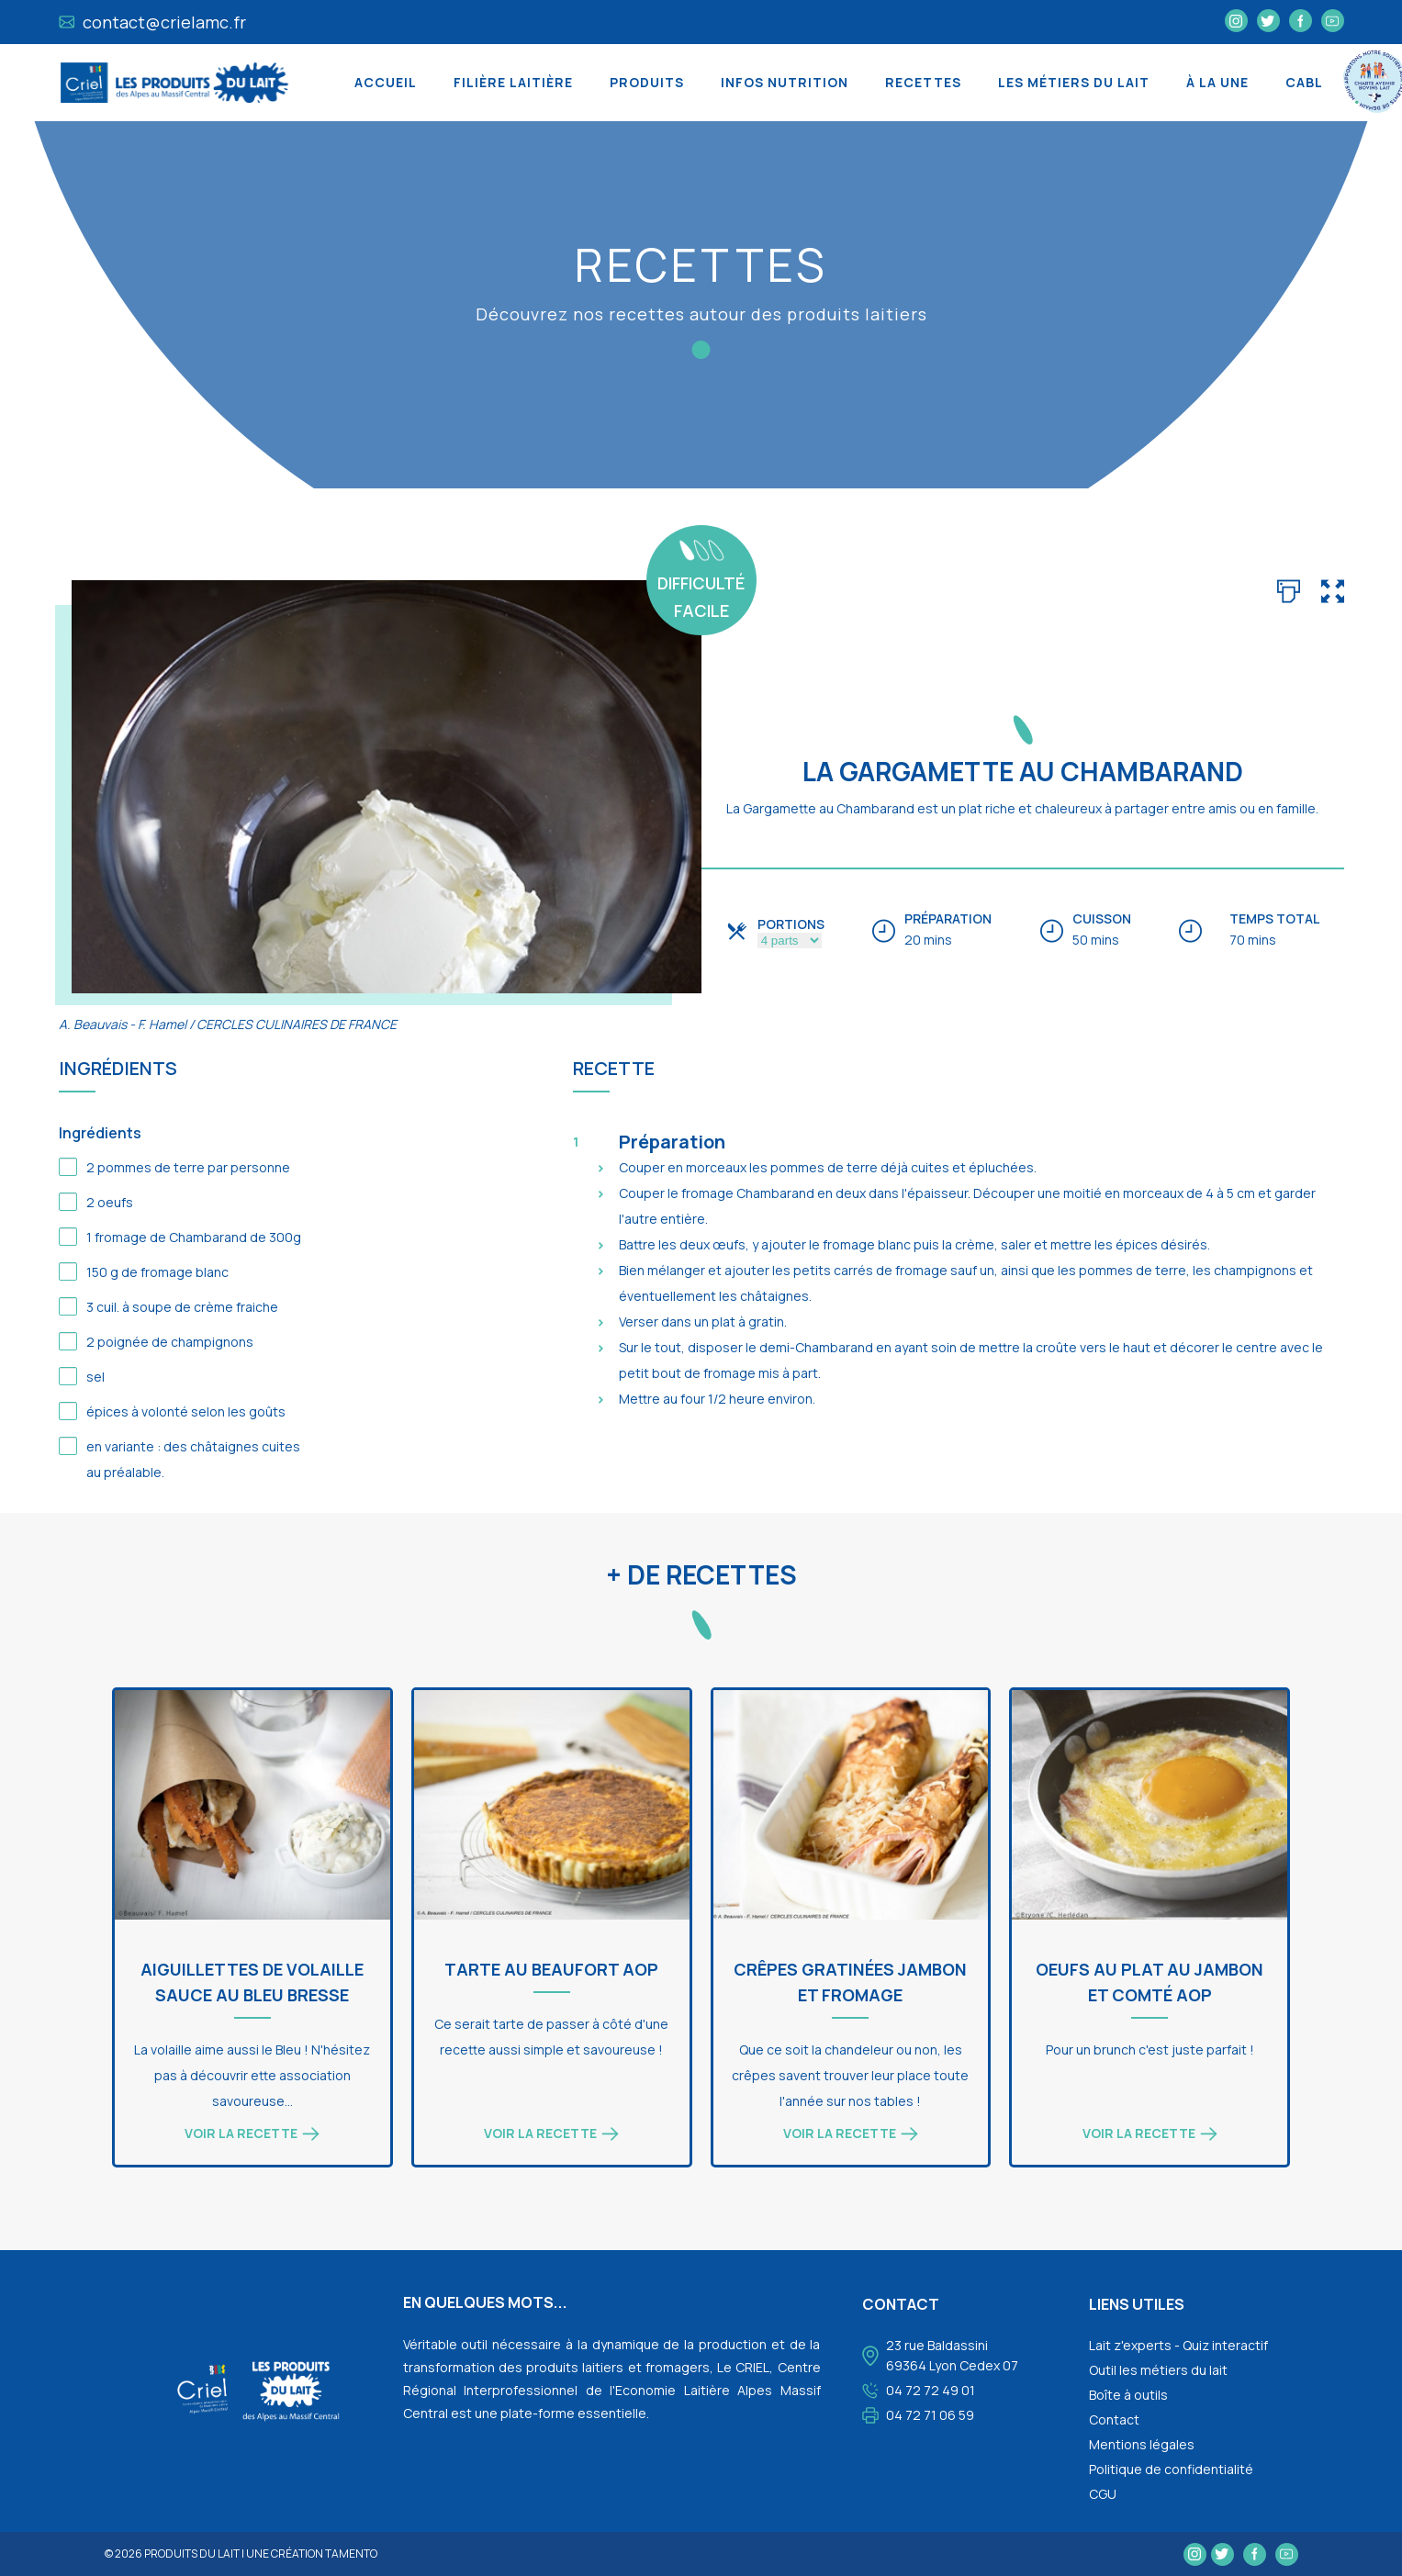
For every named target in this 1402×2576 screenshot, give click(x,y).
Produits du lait (192, 2553)
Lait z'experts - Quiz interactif (1178, 2345)
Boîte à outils (1128, 2394)
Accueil (385, 82)
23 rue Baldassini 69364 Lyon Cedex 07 (952, 2355)
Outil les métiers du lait (1158, 2370)
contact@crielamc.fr (153, 22)
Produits (647, 82)
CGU (1102, 2494)
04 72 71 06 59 (930, 2415)
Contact (1114, 2419)
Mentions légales (1142, 2444)
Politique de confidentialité (1171, 2469)
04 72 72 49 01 (930, 2390)
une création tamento (311, 2553)
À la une (1217, 82)
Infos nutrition (784, 82)
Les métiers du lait (1074, 82)
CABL (1304, 82)
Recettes (923, 82)
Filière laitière (513, 82)
